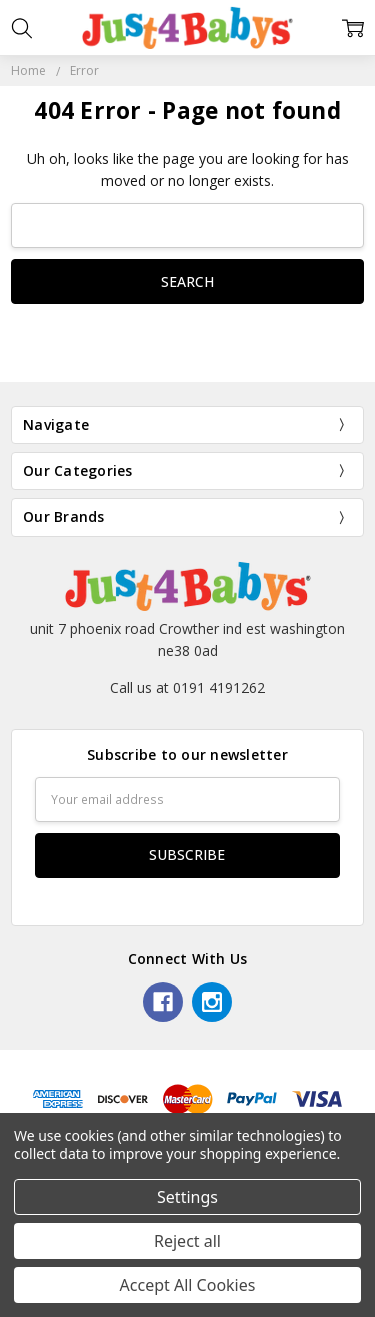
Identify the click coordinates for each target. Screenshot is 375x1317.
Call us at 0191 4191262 (187, 687)
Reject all (187, 1241)
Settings (187, 1197)
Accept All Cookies (188, 1285)
